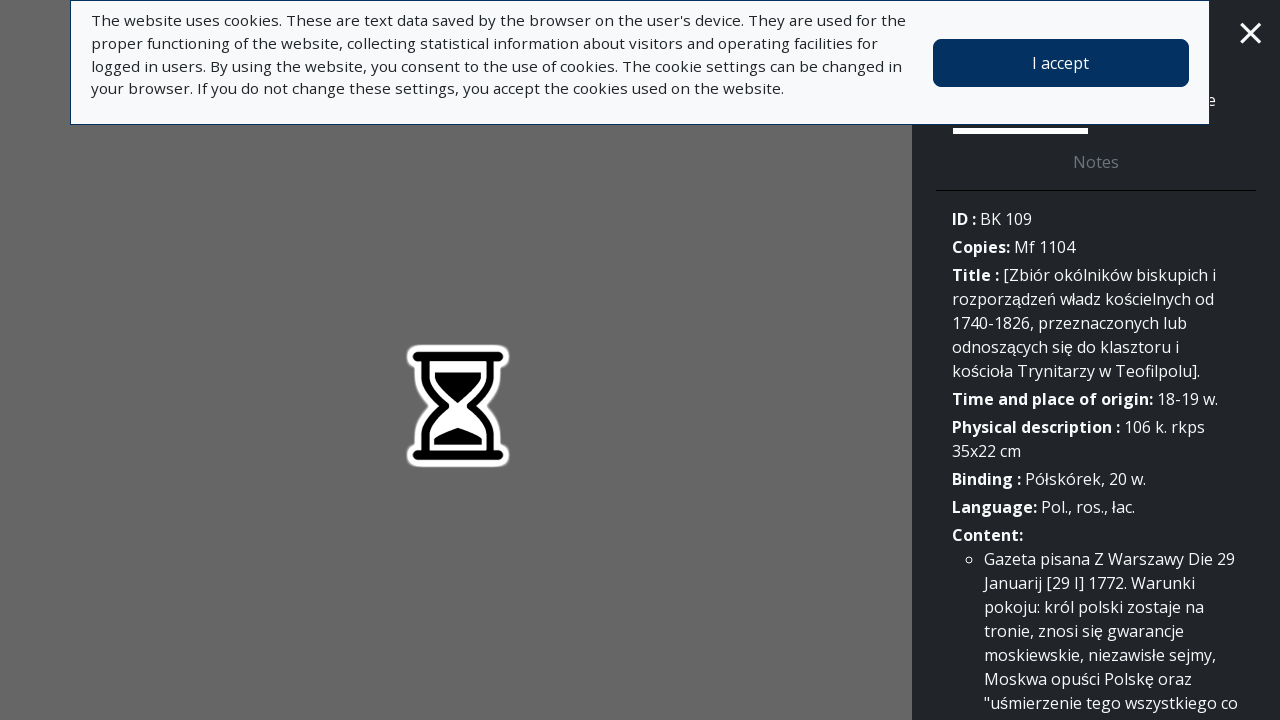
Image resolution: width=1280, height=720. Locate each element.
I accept (1060, 63)
